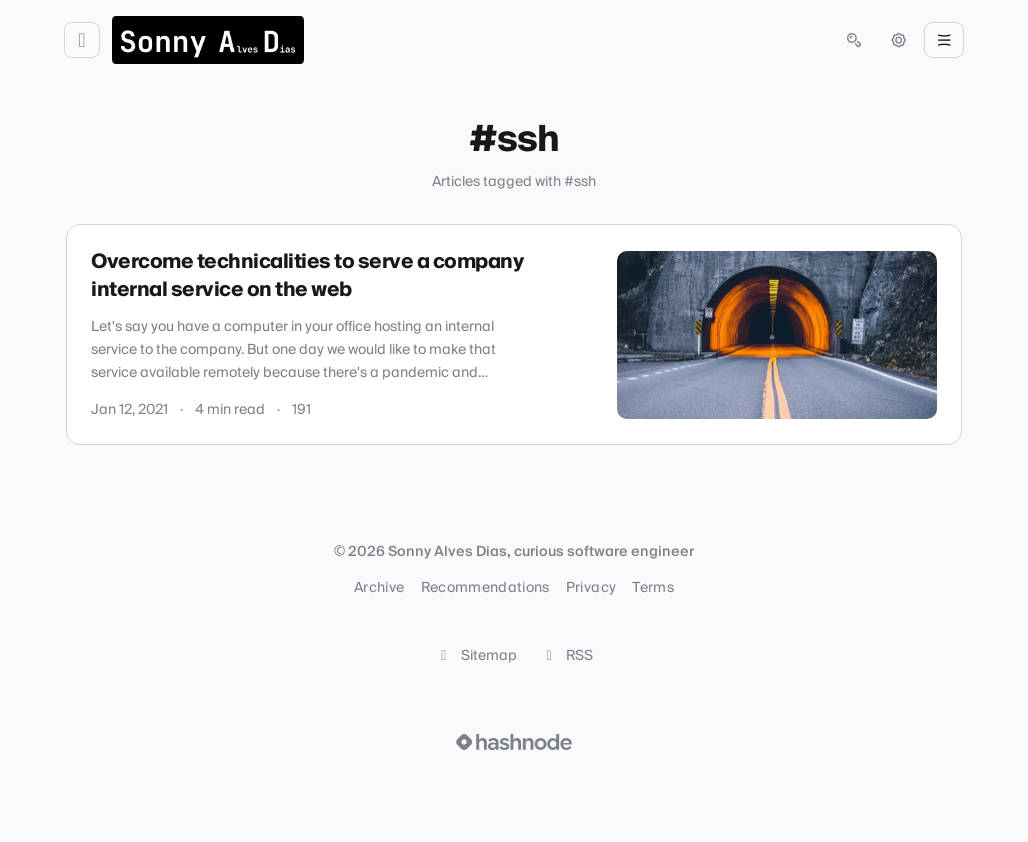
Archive (379, 588)
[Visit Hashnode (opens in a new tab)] (514, 742)
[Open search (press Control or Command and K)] (854, 40)
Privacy (591, 588)
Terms (653, 588)
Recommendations (485, 588)
